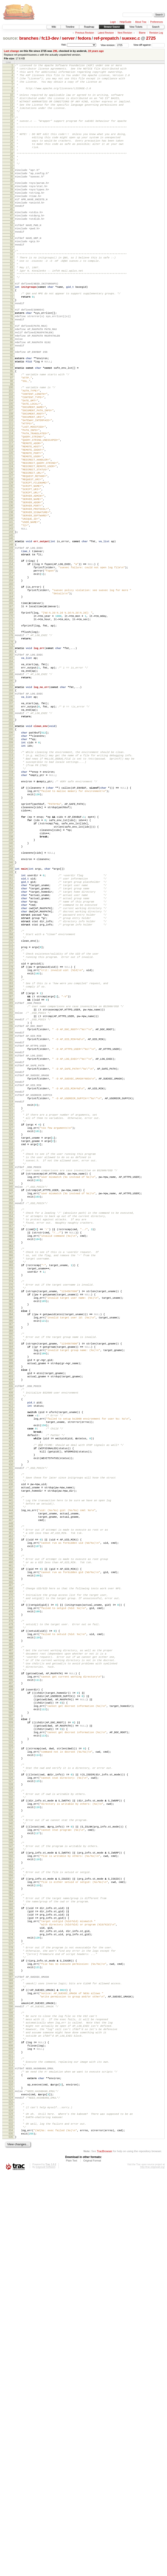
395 (11, 1598)
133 (11, 578)
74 (11, 349)
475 (11, 1910)
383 (11, 1551)
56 (11, 279)
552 (11, 2210)
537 (11, 2152)
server (68, 38)
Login (113, 22)
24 (11, 156)
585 (11, 2340)
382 (11, 1547)
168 (11, 713)
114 (11, 503)
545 (11, 2183)
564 (11, 2256)
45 (11, 238)
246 (11, 1011)
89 (11, 406)
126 (11, 550)
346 (11, 1406)
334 (11, 1358)
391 (11, 1582)
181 (11, 761)
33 (11, 191)
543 (11, 2175)
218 (11, 904)
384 (11, 1555)
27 (11, 168)
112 (11, 495)
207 (11, 861)
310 (11, 1263)
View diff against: (149, 45)
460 (11, 1851)
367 (11, 1488)
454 (11, 1828)
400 (11, 1617)
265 (11, 1085)
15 (11, 121)
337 (11, 1370)
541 (11, 2167)
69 (11, 329)
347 (11, 1410)
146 (11, 629)
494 (11, 1984)
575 (11, 2300)
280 (11, 1143)
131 (11, 570)
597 (11, 2387)
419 (11, 1691)
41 (11, 222)
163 (11, 694)
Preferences (156, 22)
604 (11, 2414)
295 (11, 1203)
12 (11, 109)
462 (11, 1859)
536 (11, 2148)
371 (11, 1504)
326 (11, 1327)
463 (11, 1863)
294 (11, 1199)
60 (11, 294)
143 (11, 618)
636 (11, 2539)
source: (10, 38)
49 (11, 253)
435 (11, 1754)
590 (11, 2359)
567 (11, 2268)
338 (11, 1374)
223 (11, 922)
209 (11, 869)
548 (11, 2194)
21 (11, 144)
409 (11, 1652)
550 (11, 2202)
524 (11, 2101)
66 (11, 318)
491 (11, 1972)
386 (11, 1563)
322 (11, 1311)
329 (11, 1339)
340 (11, 1382)
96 (11, 432)
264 (11, 1081)
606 (11, 2422)
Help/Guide (125, 22)
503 (11, 2019)
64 (11, 310)
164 (11, 698)
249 (11, 1022)
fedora (84, 38)
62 (11, 302)
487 (11, 1956)
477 (11, 1918)
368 (11, 1492)
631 (11, 2519)
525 (11, 2105)
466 (11, 1875)
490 (11, 1968)
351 (11, 1426)
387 (11, 1567)
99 (11, 444)
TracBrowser (104, 2553)
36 (11, 203)
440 (11, 1773)
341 (11, 1386)
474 (11, 1906)
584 (11, 2336)
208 (11, 865)
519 (11, 2082)
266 (11, 1089)
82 (11, 379)
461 (11, 1855)
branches (29, 38)
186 (11, 780)
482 (11, 1937)
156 (11, 667)
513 (11, 2059)
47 (11, 245)
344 (11, 1398)
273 (11, 1115)
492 (11, 1976)
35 (11, 199)
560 (11, 2241)
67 (11, 322)
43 (11, 230)
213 (11, 884)
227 (11, 938)
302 (11, 1231)
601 (11, 2402)
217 (11, 900)
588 (11, 2351)
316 (11, 1287)
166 (11, 705)
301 (11, 1227)
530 (11, 2124)
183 (11, 769)
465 (11, 1871)
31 (11, 184)
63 (11, 306)
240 (11, 988)
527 (11, 2113)
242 (11, 996)
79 (11, 368)
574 (11, 2296)
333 (11, 1355)
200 (11, 834)
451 (11, 1816)
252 (11, 1034)
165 (11, 702)
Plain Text (71, 2563)
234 (11, 965)
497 (11, 1996)
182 (11, 765)
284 (11, 1159)
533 (11, 2136)
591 (11, 2363)
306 (11, 1247)
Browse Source (112, 27)
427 (11, 1723)
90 (11, 410)
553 (11, 2214)
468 (11, 1882)
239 (11, 984)
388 (11, 1571)
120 (11, 527)
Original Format (92, 2563)
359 (11, 1457)
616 (11, 2461)
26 (11, 164)
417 (11, 1683)
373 (11, 1512)
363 (11, 1473)
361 (11, 1465)
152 (11, 652)
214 (11, 888)
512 (11, 2055)
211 (11, 877)
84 (11, 387)
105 (11, 467)
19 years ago (96, 51)
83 (11, 383)
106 (11, 471)
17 (11, 128)
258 (11, 1057)
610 (11, 2438)
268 (11, 1096)
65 (11, 314)
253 (11, 1038)
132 (11, 574)
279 (11, 1139)
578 (11, 2312)
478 (11, 1921)
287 (11, 1171)
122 (11, 535)
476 (11, 1914)
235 (11, 968)
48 (11, 249)
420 (11, 1695)
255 (11, 1045)
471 (11, 1894)
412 (11, 1664)
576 (11, 2304)
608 (11, 2430)
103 (11, 459)
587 (11, 2347)
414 (11, 1671)
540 (11, 2163)
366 (11, 1484)
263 (11, 1077)
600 (11, 2398)
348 (11, 1414)
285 (11, 1163)
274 (11, 1119)
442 (11, 1781)
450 (11, 1812)
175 (11, 738)
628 (11, 2507)
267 (11, 1092)
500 (11, 2007)
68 (11, 325)
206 (11, 857)
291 (11, 1187)
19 (11, 136)
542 (11, 2171)
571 (11, 2284)
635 (11, 2535)
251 (11, 1030)
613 (11, 2449)
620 (11, 2476)
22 (11, 148)
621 (11, 2480)
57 (11, 283)
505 (11, 2027)
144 (11, 622)
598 (11, 2390)
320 (11, 1303)
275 (11, 1123)
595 (11, 2379)
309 (11, 1259)
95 (11, 428)
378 (11, 1531)
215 (11, 892)
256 (11, 1049)
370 (11, 1500)
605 (11, 2418)
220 (11, 912)
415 (11, 1675)
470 (11, 1890)
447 (11, 1801)
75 (11, 353)
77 (11, 360)
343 (11, 1394)
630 (11, 2515)
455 (11, 1832)
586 (11, 2344)
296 (55, 51)
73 (11, 345)
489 (11, 1964)
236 (11, 972)
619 (11, 2473)
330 (11, 1343)
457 (11, 1840)
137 (11, 594)
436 (11, 1758)
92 (11, 417)
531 (11, 2128)
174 (11, 735)
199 (11, 830)
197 (11, 823)
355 (11, 1441)
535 (11, 2144)
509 (11, 2043)
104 (11, 463)
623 (11, 2488)
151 (11, 648)
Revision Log (156, 32)
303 (11, 1235)
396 (11, 1602)
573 (11, 2292)
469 (11, 1886)
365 (11, 1480)
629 (11, 2511)
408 (11, 1648)
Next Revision (125, 32)
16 (11, 125)
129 (11, 562)
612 (11, 2445)
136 (11, 590)
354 (11, 1437)
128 (11, 558)
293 (11, 1195)
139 (11, 602)
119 (11, 523)
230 (11, 949)
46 (11, 241)
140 (11, 606)
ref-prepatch (106, 38)
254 (11, 1041)
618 (11, 2469)
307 (11, 1251)
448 (11, 1805)
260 (11, 1065)
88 (11, 403)
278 (11, 1135)
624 (11, 2492)
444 (11, 1789)
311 (11, 1267)
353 (11, 1433)
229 (11, 945)
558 (11, 2233)
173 (11, 731)
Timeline (70, 27)
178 (11, 750)
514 (11, 2063)
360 (11, 1461)
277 (11, 1131)
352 (11, 1429)
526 (11, 2109)
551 (11, 2206)
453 (11, 1824)
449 (11, 1808)
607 (11, 2426)
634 (11, 2531)
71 (11, 337)
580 (11, 2320)
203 (11, 846)
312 (11, 1271)
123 (11, 538)
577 (11, 2308)
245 (11, 1007)
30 (11, 180)
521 (11, 2090)
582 (11, 2328)
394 (11, 1594)
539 (11, 2159)
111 (11, 491)
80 (11, 372)
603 (11, 2410)
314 (11, 1279)
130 (11, 566)
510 (11, 2047)
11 (11, 105)
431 (11, 1739)
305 (11, 1243)
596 (11, 2383)
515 (11, 2067)
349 (11, 1418)
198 (11, 826)
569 (11, 2276)
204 (11, 849)
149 (11, 640)
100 (11, 447)
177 (11, 746)
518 (11, 2078)
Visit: (63, 44)
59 (11, 290)
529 (11, 2121)
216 (11, 896)
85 (11, 391)
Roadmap (89, 27)
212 (11, 880)
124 (11, 542)
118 (11, 519)
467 (11, 1878)
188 (11, 788)
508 (11, 2039)
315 (11, 1283)
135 (11, 586)
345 (11, 1402)
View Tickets (135, 27)
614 (11, 2453)
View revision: (108, 45)
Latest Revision (106, 32)
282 (11, 1151)
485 (11, 1949)
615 (11, 2457)
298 (11, 1215)
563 (11, 2252)
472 (11, 1898)
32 (11, 188)
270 (11, 1104)
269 (11, 1100)
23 (11, 152)
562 (11, 2248)
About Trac (140, 22)
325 (11, 1323)
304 (11, 1239)
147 (11, 632)
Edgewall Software (45, 2569)
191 (11, 800)
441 (11, 1777)
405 (11, 1637)
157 (11, 671)
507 (11, 2035)
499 (11, 2003)
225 (11, 930)
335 (11, 1362)
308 (11, 1255)
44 (11, 234)
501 (11, 2011)
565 (11, 2260)
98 (11, 440)
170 (11, 720)
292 (11, 1191)
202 (11, 842)
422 (11, 1703)
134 (11, 582)
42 (11, 226)
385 (11, 1559)
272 (11, 1111)
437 (11, 1762)
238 (11, 980)
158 (11, 675)
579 (11, 2316)
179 (11, 754)
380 (11, 1539)
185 (11, 776)
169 (11, 716)
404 (11, 1633)
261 (11, 1069)
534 (11, 2140)
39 (11, 214)
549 (11, 2198)
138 (11, 598)
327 (11, 1331)
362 (11, 1469)
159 (11, 679)
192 (11, 803)
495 (11, 1988)
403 (11, 1629)
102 (11, 455)
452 (11, 1820)
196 (11, 819)
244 (11, 1003)
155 (11, 663)
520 (11, 2086)
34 (11, 195)
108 (11, 479)
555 (11, 2221)
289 (11, 1179)
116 (11, 511)
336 (11, 1366)
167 (11, 709)
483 (11, 1941)
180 (11, 757)
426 (11, 1719)
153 (11, 655)
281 (11, 1147)
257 (11, 1053)
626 (11, 2499)
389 (11, 1575)
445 (11, 1793)
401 (11, 1621)
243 (11, 999)
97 (11, 436)
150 (11, 644)
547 (11, 2190)
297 (11, 1211)
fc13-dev (50, 38)
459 (11, 1847)
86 (11, 395)
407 (11, 1644)
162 (11, 690)
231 (11, 953)
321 (11, 1307)
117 (11, 515)
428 (11, 1727)
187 (11, 784)
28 (11, 172)
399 (11, 1613)
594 (11, 2375)
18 (11, 132)
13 (11, 113)
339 (11, 1378)
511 (11, 2051)
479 (11, 1925)
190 (11, 796)
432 (11, 1743)
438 (11, 1766)
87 (11, 399)
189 (11, 792)
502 (11, 2015)
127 (11, 554)
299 (11, 1219)
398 (11, 1610)
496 (11, 1992)
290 (11, 1183)
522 (11, 2093)
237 (11, 976)
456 (11, 1836)
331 (11, 1347)
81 (11, 375)
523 (11, 2097)
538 (11, 2155)
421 (11, 1699)
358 (11, 1453)
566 (11, 2264)
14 (11, 117)
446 (11, 1797)
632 (11, 2523)
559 (11, 2237)
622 (11, 2484)
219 (11, 908)
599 (11, 2394)
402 (11, 1625)
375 (11, 1519)
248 (11, 1018)
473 (11, 1902)
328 (11, 1335)
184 (11, 773)
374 (11, 1515)
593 (11, 2371)
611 (11, 2442)
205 (11, 853)
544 (11, 2179)
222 (11, 919)
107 (11, 475)
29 (11, 176)
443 (11, 1785)
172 (11, 728)
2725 (151, 38)
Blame (142, 32)
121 (11, 531)
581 (11, 2324)
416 (11, 1679)
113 (11, 499)
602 (11, 2406)
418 (11, 1687)
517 (11, 2074)
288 (11, 1175)
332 (11, 1351)
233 (11, 961)
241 (11, 992)
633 (11, 2527)
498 (11, 2000)
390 (11, 1578)
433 (11, 1746)
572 (11, 2288)
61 (11, 298)
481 (11, 1933)
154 (11, 659)
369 (11, 1496)
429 (11, 1731)
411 (11, 1660)
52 (11, 264)
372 (11, 1508)
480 (11, 1929)
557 (11, 2229)
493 (11, 1980)
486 (11, 1952)
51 (11, 260)
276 (11, 1127)
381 (11, 1543)
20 (11, 140)
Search (155, 27)
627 (11, 2503)
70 (11, 333)
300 (11, 1223)
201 (11, 838)
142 (11, 614)
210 (11, 873)
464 (11, 1867)
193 (11, 807)
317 (11, 1291)
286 (11, 1167)
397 (11, 1606)
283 (11, 1155)
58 (11, 286)
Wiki (53, 27)
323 (11, 1315)
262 (11, 1073)
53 (11, 268)
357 (11, 1449)
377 (11, 1527)
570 (11, 2280)
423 (11, 1707)
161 (11, 686)
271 (11, 1108)
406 (11, 1640)
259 (11, 1061)
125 (11, 546)
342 (11, 1390)
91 (11, 413)
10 (11, 101)
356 (11, 1445)
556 (11, 2225)
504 (11, 2023)
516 (11, 2071)
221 (11, 915)
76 (11, 356)
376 (11, 1523)
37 (11, 206)
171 (11, 724)
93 (11, 421)
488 (11, 1960)
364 (11, 1476)
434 (11, 1750)
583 (11, 2332)
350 (11, 1422)
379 (11, 1535)
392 (11, 1586)
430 (11, 1735)
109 (11, 483)
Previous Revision (84, 32)
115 (11, 507)
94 (11, 424)
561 (11, 2245)
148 (11, 636)
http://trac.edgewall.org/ (152, 2569)
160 (11, 683)
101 (11, 451)
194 (11, 811)
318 (11, 1295)
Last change (11, 51)
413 (11, 1668)
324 (11, 1319)
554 (11, 2217)
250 (11, 1026)
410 (11, 1656)
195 (11, 815)
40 (11, 218)
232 (11, 957)
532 (11, 2132)
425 (11, 1715)
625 (11, 2496)
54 (11, 271)
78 (11, 364)
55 (11, 275)
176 (11, 742)
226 (11, 934)
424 (11, 1711)
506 (11, 2031)
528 (11, 2117)
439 (11, 1770)
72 (11, 341)
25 (11, 160)
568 (11, 2272)
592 (11, 2367)
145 (11, 626)
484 (11, 1945)
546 (11, 2186)
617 (11, 2465)
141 (11, 610)
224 (11, 926)
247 (11, 1015)
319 (11, 1299)
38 (11, 210)
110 (11, 487)
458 (11, 1843)
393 (11, 1590)
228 (11, 942)
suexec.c (131, 38)
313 (11, 1275)
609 (11, 2434)
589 (11, 2355)
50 (11, 256)
